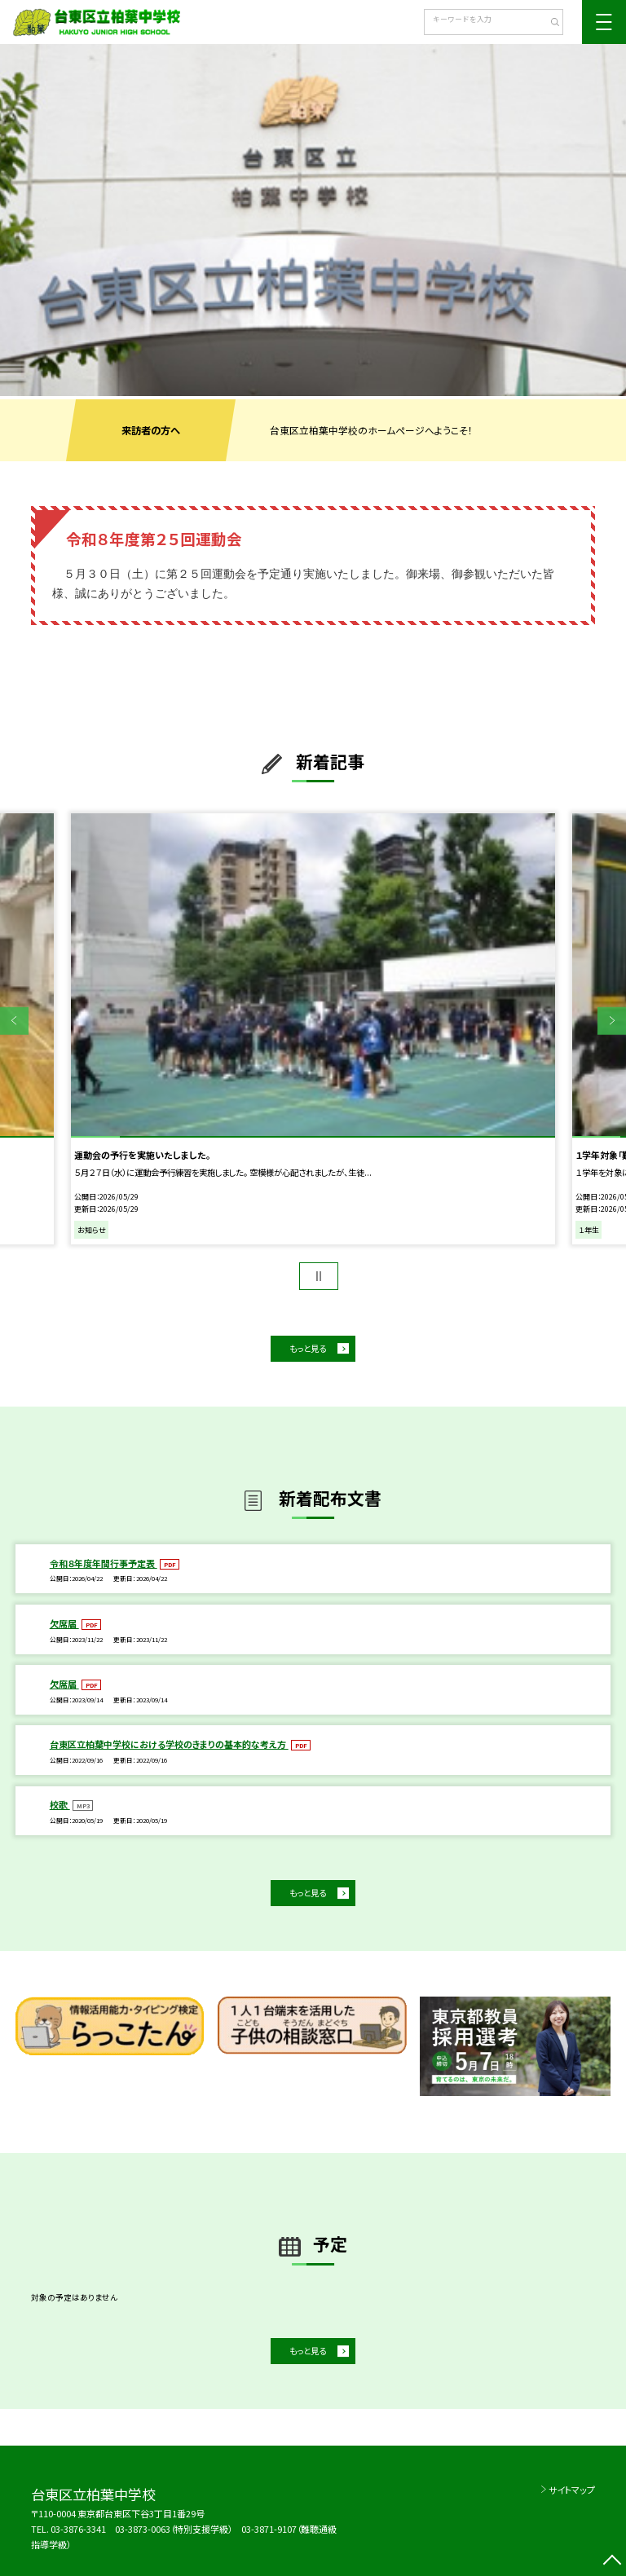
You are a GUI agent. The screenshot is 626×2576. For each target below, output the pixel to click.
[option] (313, 220)
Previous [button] (14, 1020)
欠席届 (64, 1623)
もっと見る (307, 1348)
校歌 (60, 1804)
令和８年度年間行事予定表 (103, 1563)
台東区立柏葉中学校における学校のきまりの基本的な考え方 (169, 1743)
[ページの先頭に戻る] (611, 2561)
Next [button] (611, 1020)
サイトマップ (572, 2489)
